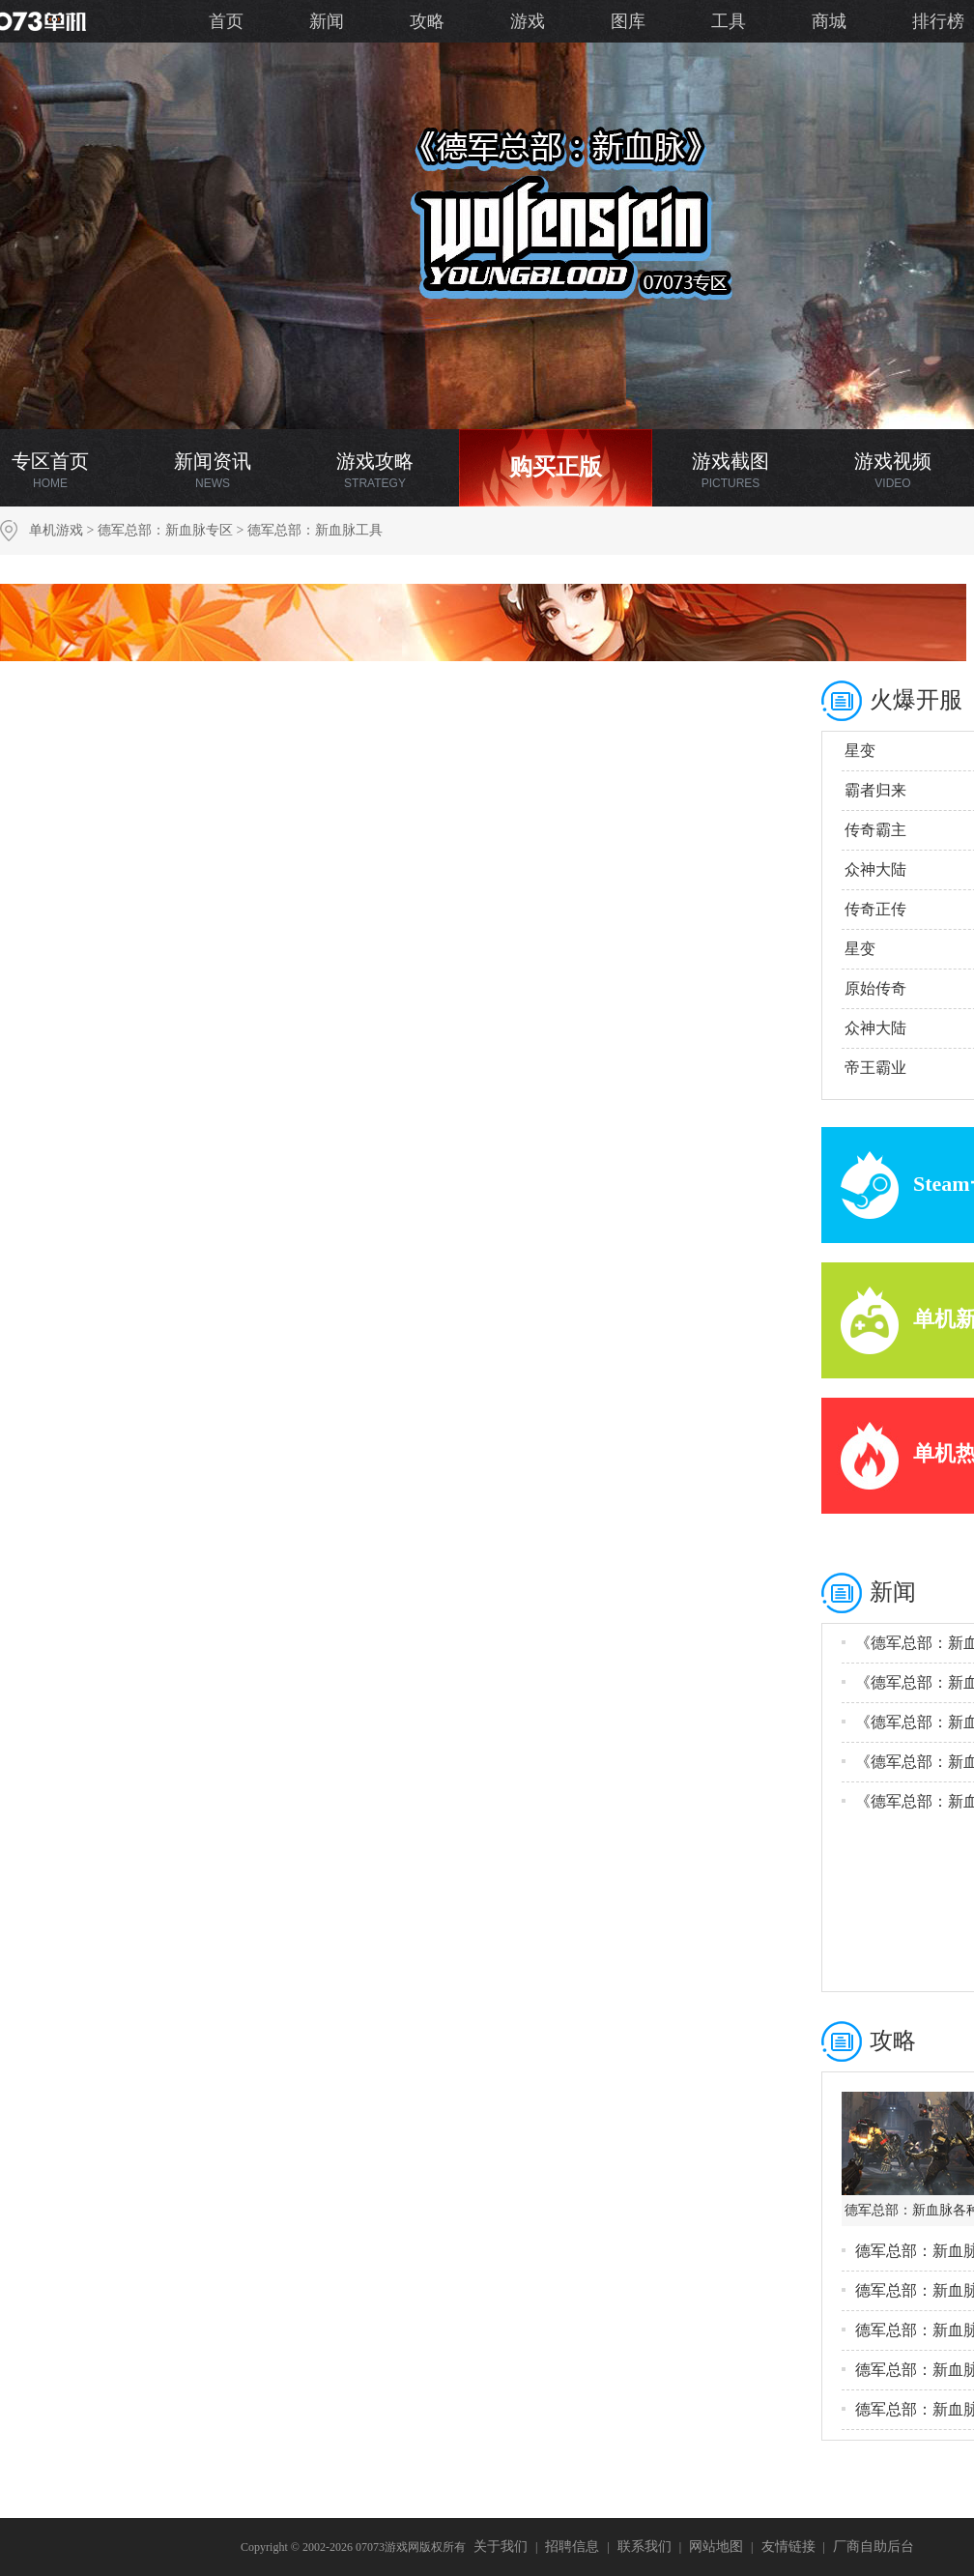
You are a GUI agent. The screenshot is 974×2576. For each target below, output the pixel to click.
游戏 (527, 21)
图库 (628, 21)
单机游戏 (56, 530)
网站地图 (716, 2546)
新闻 (326, 21)
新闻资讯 (212, 470)
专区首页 (50, 470)
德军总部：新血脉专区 (165, 530)
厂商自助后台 (873, 2546)
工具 (728, 21)
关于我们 (500, 2546)
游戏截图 (730, 470)
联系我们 (644, 2546)
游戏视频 (892, 470)
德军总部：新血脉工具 (315, 530)
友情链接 (788, 2546)
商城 (829, 21)
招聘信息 (572, 2546)
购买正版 (555, 466)
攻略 (427, 21)
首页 (226, 21)
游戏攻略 (374, 470)
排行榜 (938, 21)
